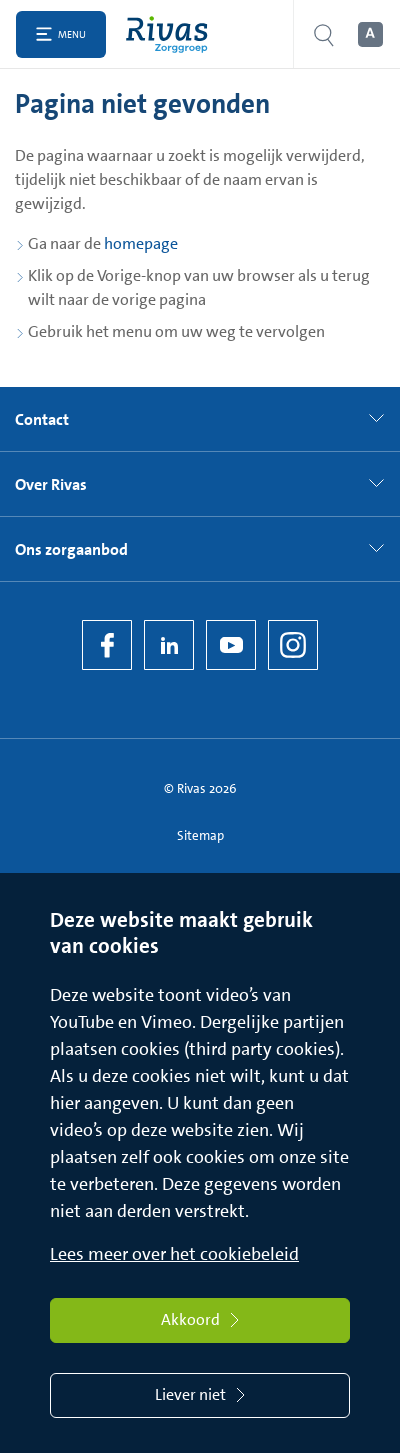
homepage (141, 243)
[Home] (171, 34)
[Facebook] (107, 645)
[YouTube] (231, 645)
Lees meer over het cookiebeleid (174, 1254)
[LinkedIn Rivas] (169, 645)
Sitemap (200, 835)
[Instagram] (293, 645)
